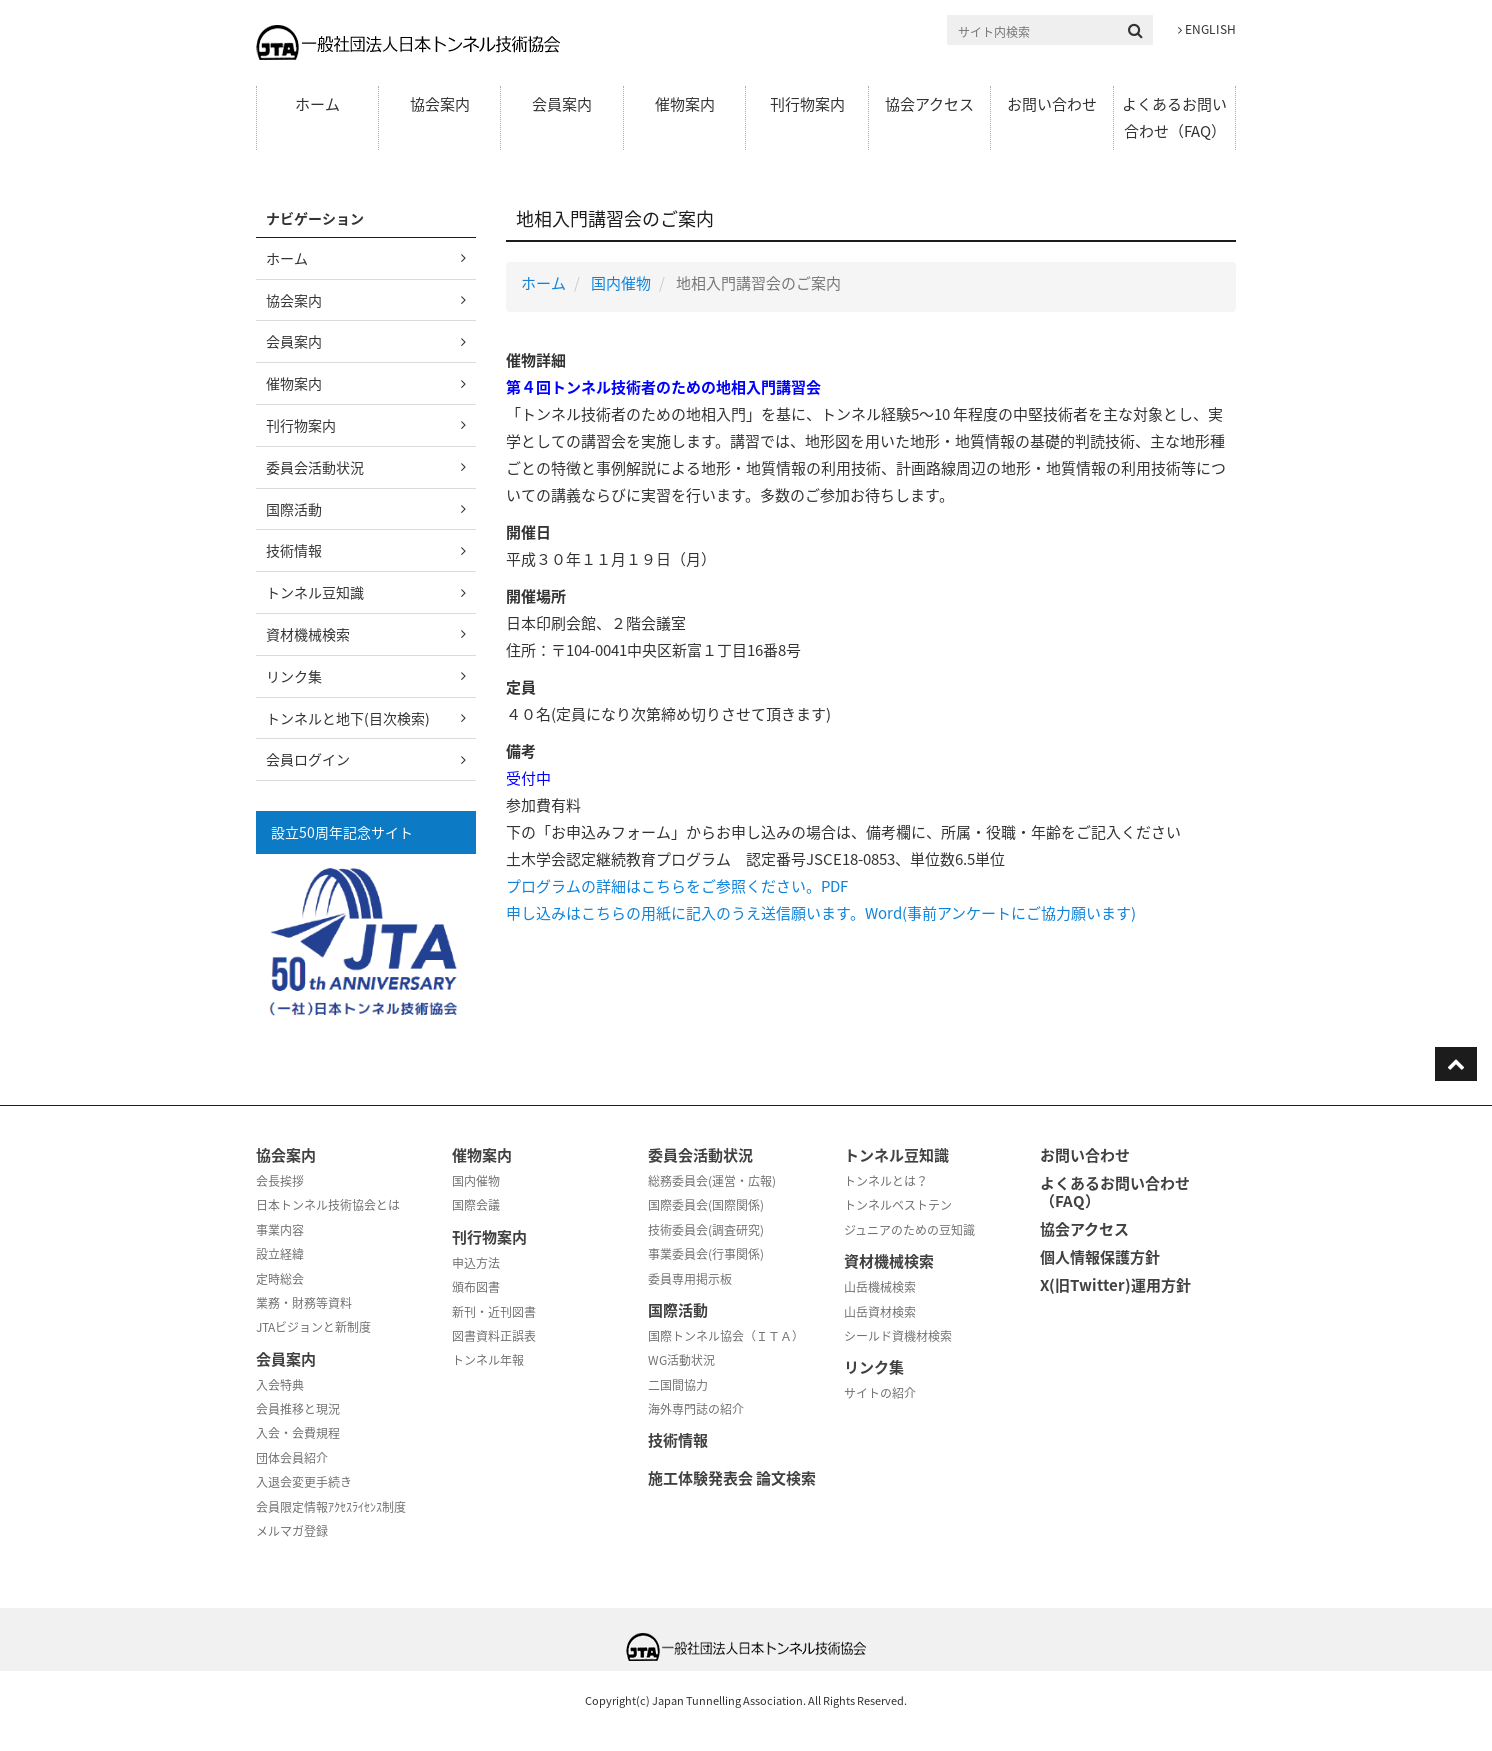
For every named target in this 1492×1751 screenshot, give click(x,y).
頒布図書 (476, 1287)
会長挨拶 (280, 1181)
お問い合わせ (1052, 104)
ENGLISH (1207, 29)
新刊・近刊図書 (494, 1312)
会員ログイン (308, 759)
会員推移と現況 (298, 1409)
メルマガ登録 (292, 1531)
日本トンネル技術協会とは (328, 1205)
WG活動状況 (681, 1360)
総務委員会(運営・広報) (712, 1181)
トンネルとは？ (886, 1181)
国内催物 (621, 283)
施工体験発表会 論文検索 (732, 1478)
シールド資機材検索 (898, 1336)
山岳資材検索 (880, 1312)
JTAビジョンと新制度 (313, 1327)
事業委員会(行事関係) (706, 1254)
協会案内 (440, 104)
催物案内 (685, 104)
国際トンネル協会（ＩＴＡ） (726, 1336)
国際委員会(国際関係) (706, 1205)
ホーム (317, 104)
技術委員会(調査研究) (706, 1230)
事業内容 (280, 1230)
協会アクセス (929, 104)
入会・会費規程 (298, 1433)
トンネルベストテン (898, 1205)
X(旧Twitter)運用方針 (1115, 1285)
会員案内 (562, 104)
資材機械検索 (308, 634)
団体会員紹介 (292, 1458)
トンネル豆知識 (315, 592)
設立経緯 (280, 1254)
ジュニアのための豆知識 (909, 1230)
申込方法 (476, 1263)
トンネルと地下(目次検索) (348, 718)
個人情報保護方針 (1100, 1257)
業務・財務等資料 (304, 1303)
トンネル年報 (488, 1360)
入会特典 (280, 1385)
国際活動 (294, 509)
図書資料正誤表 (494, 1336)
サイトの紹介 (880, 1393)
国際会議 (476, 1205)
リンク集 (294, 676)
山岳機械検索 (880, 1287)
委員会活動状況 (315, 467)
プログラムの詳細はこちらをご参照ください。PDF (677, 886)
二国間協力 (678, 1385)
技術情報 (294, 550)
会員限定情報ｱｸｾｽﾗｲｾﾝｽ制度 (331, 1507)
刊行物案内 (807, 104)
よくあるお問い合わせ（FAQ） (1174, 117)
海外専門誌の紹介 (696, 1409)
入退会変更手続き (304, 1482)
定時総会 (280, 1279)
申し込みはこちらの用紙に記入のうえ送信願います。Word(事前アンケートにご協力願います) (821, 913)
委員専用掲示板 (690, 1279)
